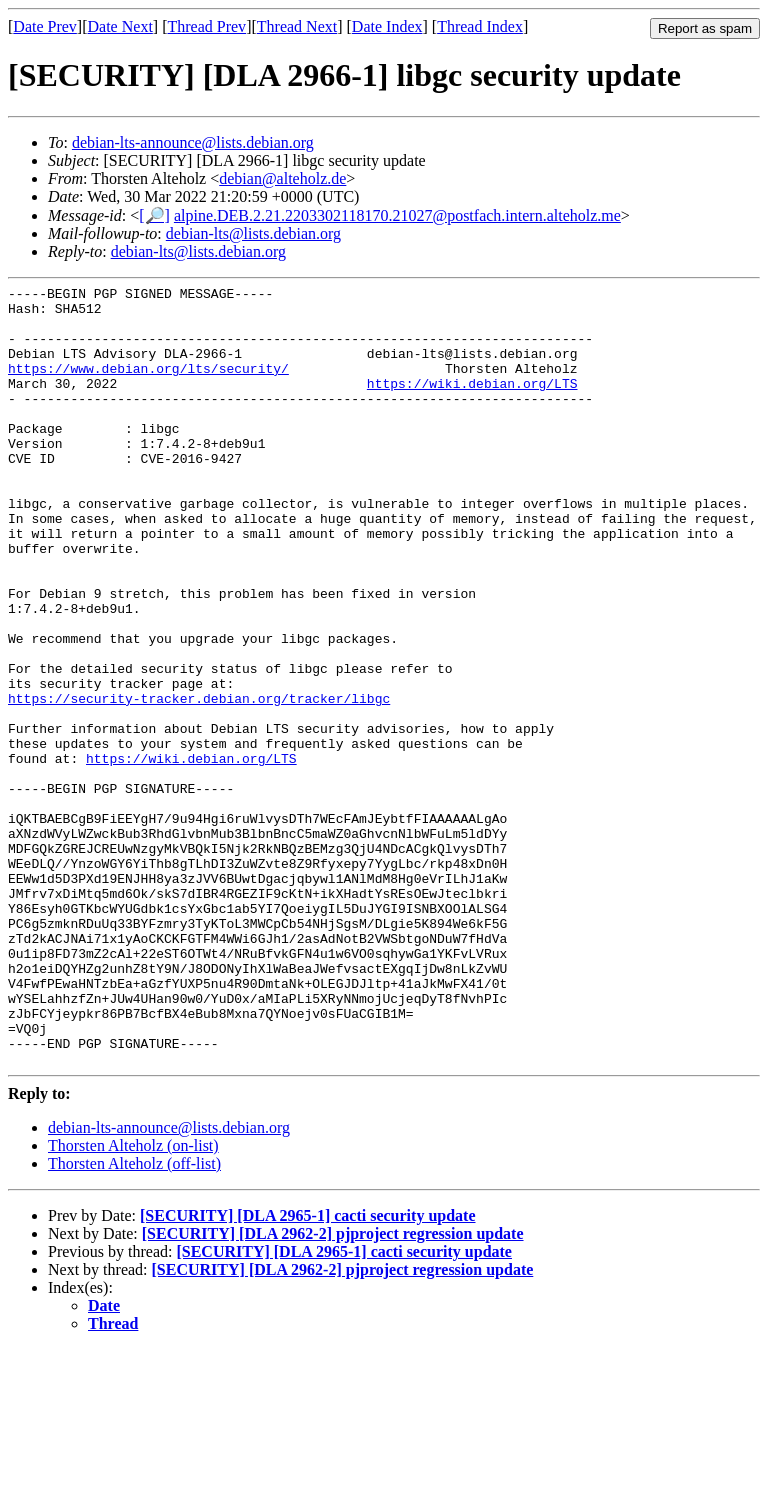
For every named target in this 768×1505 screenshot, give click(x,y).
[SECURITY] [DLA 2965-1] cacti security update (308, 1371)
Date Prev (45, 26)
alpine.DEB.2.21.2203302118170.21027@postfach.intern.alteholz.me (397, 215)
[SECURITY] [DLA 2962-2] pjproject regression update (333, 1389)
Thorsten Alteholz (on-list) (133, 1301)
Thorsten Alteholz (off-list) (134, 1319)
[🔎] (154, 215)
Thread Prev (206, 26)
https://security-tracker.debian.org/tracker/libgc (199, 782)
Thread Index (480, 26)
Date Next (120, 26)
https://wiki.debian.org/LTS (472, 404)
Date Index (387, 26)
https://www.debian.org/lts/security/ (148, 386)
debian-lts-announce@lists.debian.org (193, 142)
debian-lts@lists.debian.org (253, 233)
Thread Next (297, 26)
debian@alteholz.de (282, 178)
